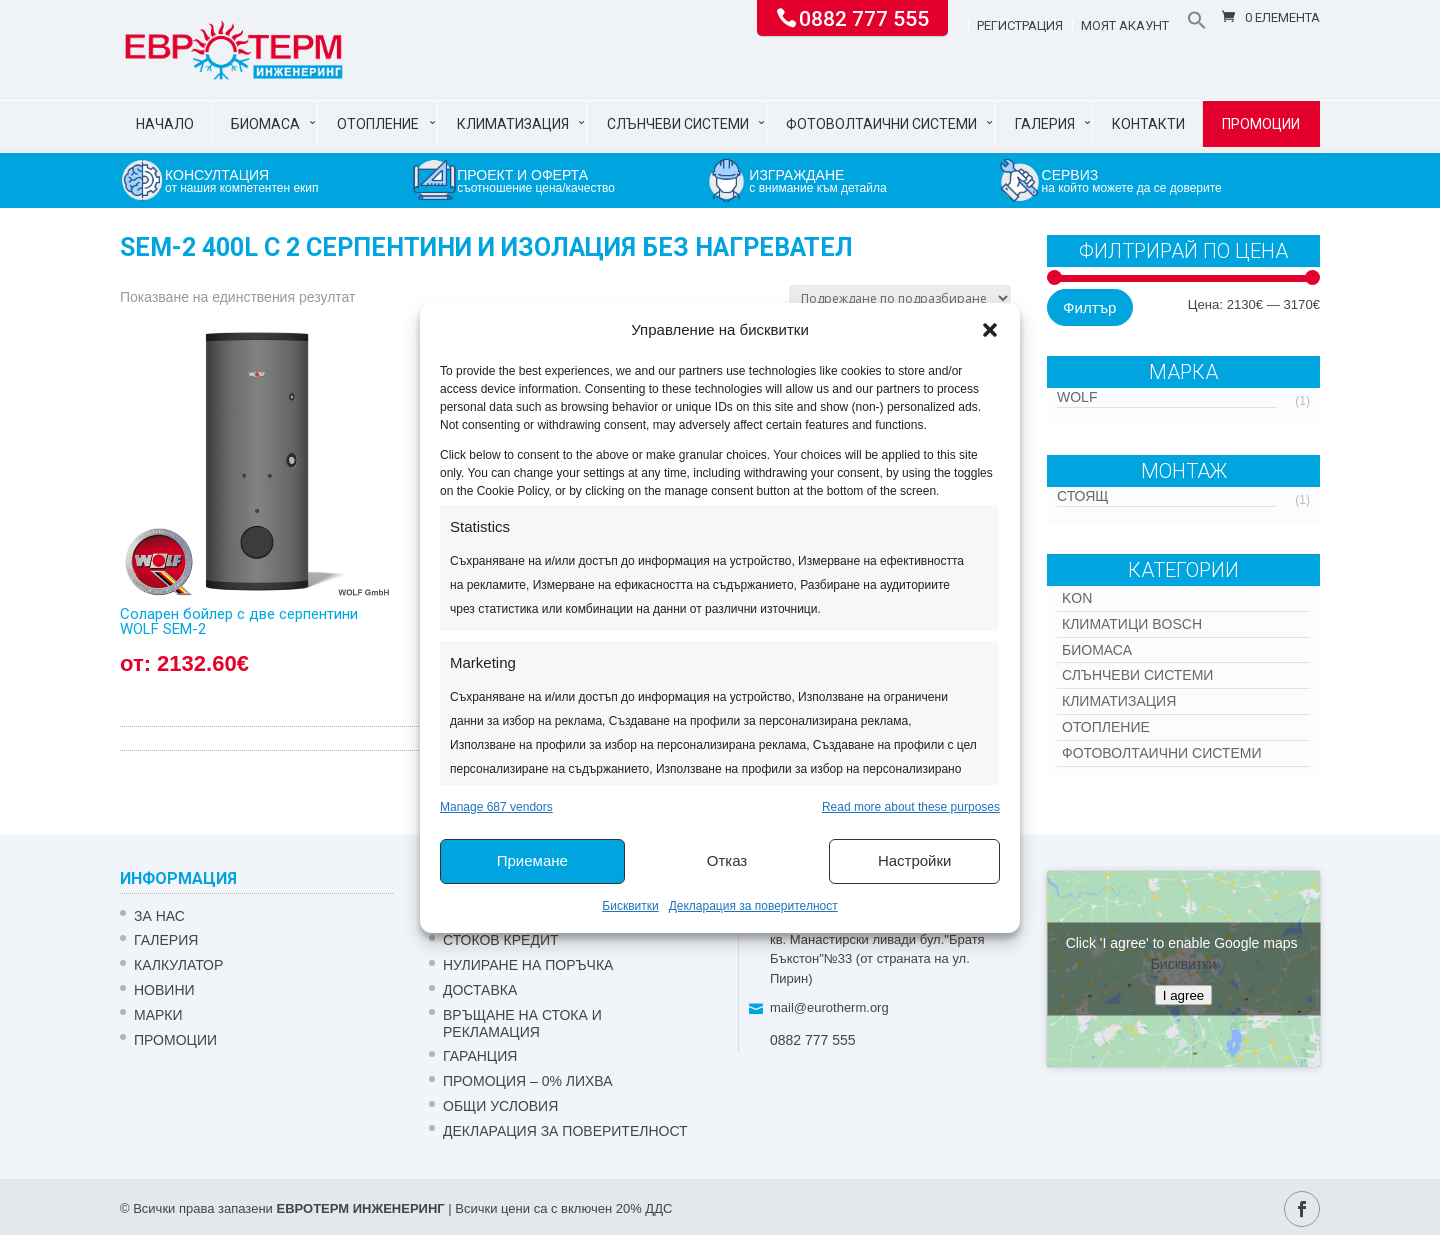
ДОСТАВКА (480, 990)
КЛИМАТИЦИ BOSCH (1132, 624)
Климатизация (513, 124)
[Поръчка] (900, 298)
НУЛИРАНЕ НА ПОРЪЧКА (528, 965)
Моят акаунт (1125, 26)
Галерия (1045, 124)
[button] (990, 330)
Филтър (1089, 307)
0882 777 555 (864, 17)
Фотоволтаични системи (881, 124)
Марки (158, 1015)
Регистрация (1020, 26)
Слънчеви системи (678, 124)
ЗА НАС (159, 916)
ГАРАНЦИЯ (480, 1056)
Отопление (378, 124)
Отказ (727, 860)
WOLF (1077, 397)
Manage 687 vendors (496, 807)
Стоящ (1082, 496)
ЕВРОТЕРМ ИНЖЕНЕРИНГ (360, 1208)
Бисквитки (630, 906)
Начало (165, 124)
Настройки (915, 860)
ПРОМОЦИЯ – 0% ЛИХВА (528, 1081)
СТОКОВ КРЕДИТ (501, 940)
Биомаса (265, 124)
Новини (164, 990)
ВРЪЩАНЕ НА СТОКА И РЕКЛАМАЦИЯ (522, 1023)
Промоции (1261, 124)
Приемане (532, 860)
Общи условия (500, 1106)
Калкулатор (178, 965)
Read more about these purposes (911, 807)
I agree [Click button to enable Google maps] (1184, 994)
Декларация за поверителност (753, 906)
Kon (1077, 598)
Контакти (1148, 124)
